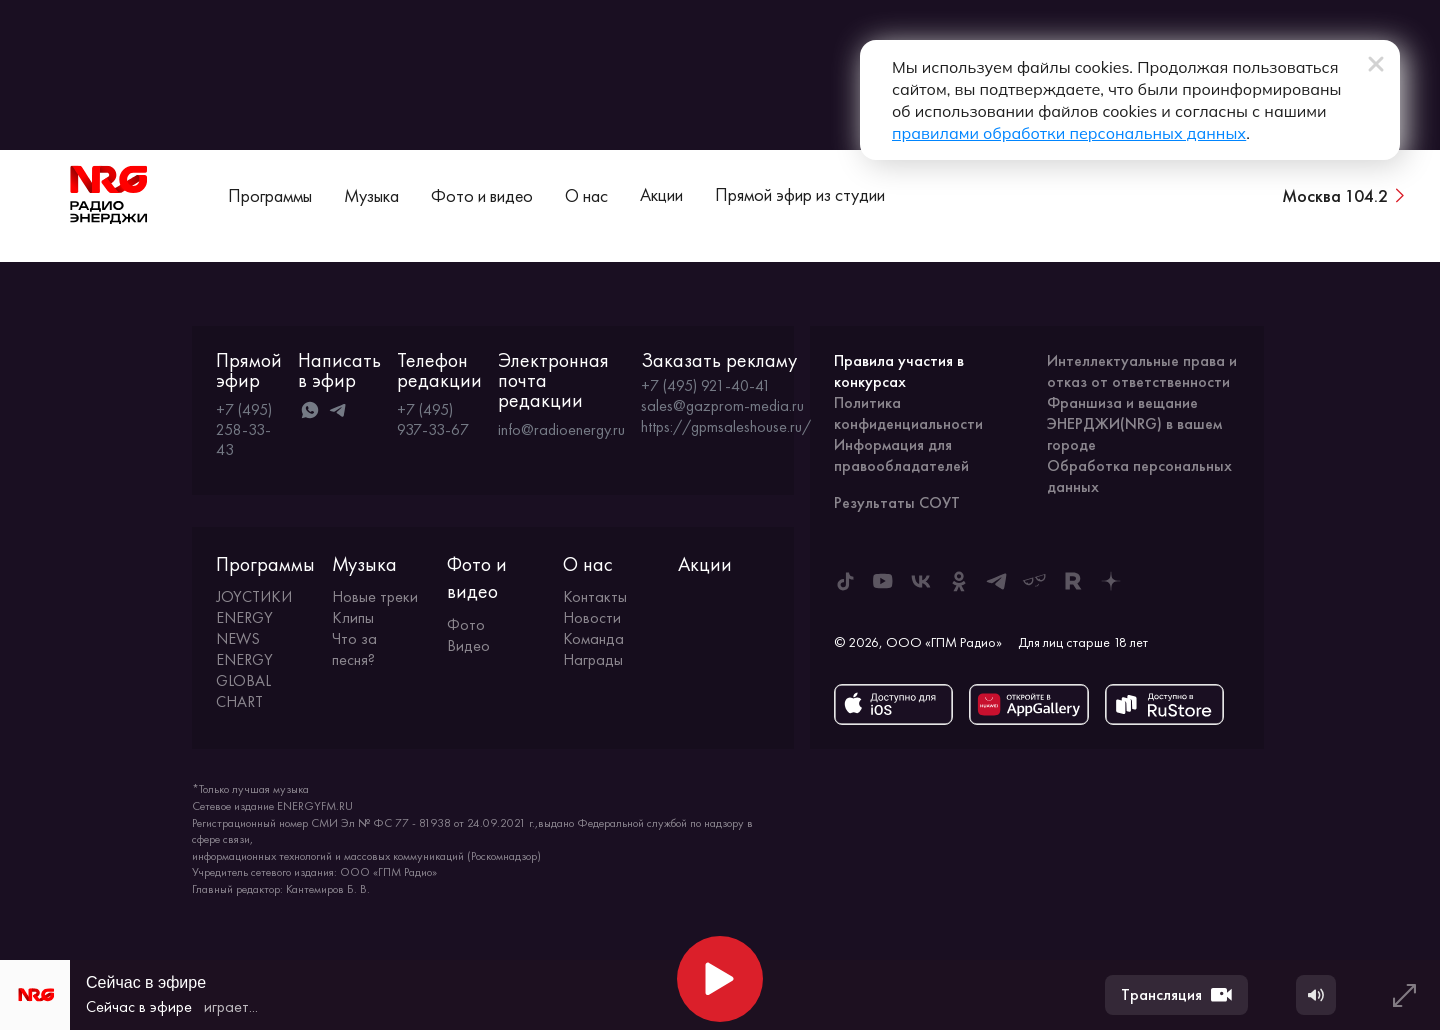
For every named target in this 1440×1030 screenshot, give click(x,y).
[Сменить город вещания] (1345, 195)
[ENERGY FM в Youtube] (883, 581)
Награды (593, 659)
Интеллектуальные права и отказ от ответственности (1142, 371)
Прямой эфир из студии (800, 194)
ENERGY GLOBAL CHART (244, 680)
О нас (586, 195)
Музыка (371, 195)
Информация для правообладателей (901, 455)
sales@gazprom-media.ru (722, 406)
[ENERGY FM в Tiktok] (845, 581)
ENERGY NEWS (244, 628)
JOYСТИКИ (254, 596)
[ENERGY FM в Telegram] (997, 581)
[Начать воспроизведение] (720, 979)
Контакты (595, 596)
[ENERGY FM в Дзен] (1111, 581)
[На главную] (109, 195)
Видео (468, 645)
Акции (661, 194)
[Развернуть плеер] (1404, 995)
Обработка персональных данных (1139, 476)
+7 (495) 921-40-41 (706, 386)
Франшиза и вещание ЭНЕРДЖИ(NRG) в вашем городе (1134, 423)
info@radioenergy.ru (561, 429)
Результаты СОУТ (897, 502)
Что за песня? (354, 649)
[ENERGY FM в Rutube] (1073, 581)
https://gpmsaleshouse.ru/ (726, 427)
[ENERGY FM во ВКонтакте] (921, 581)
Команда (593, 638)
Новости (592, 617)
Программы (270, 195)
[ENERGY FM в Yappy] (1035, 581)
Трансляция (1176, 995)
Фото (466, 624)
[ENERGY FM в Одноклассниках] (959, 581)
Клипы (353, 617)
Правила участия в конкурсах (899, 371)
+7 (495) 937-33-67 (433, 419)
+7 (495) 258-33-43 (244, 429)
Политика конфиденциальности (908, 413)
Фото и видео (482, 195)
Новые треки (375, 596)
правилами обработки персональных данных (1069, 133)
